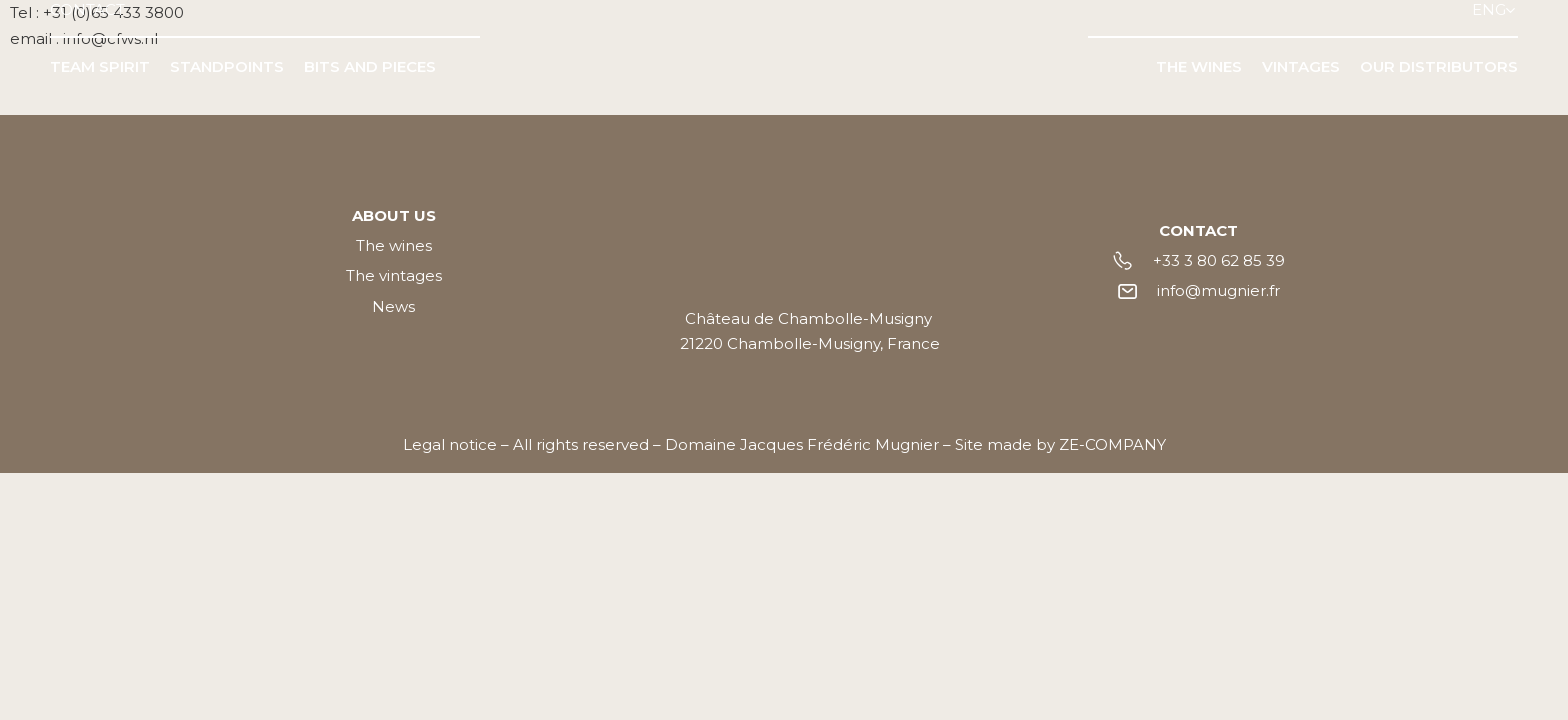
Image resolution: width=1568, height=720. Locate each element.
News (393, 306)
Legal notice (450, 444)
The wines (394, 245)
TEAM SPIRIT (100, 66)
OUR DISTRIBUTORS (1439, 66)
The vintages (394, 275)
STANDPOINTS (227, 66)
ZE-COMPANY (1112, 444)
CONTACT (87, 9)
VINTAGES (1301, 66)
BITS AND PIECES (370, 66)
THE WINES (1199, 66)
